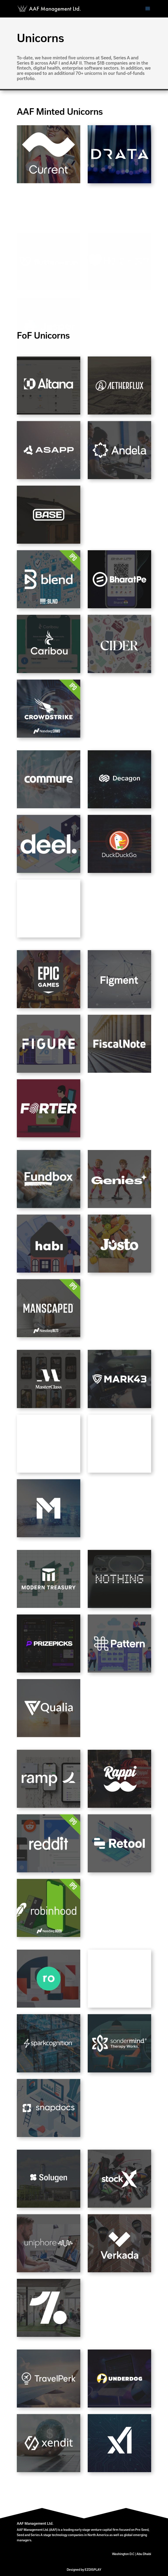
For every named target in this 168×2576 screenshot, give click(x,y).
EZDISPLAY (93, 2569)
